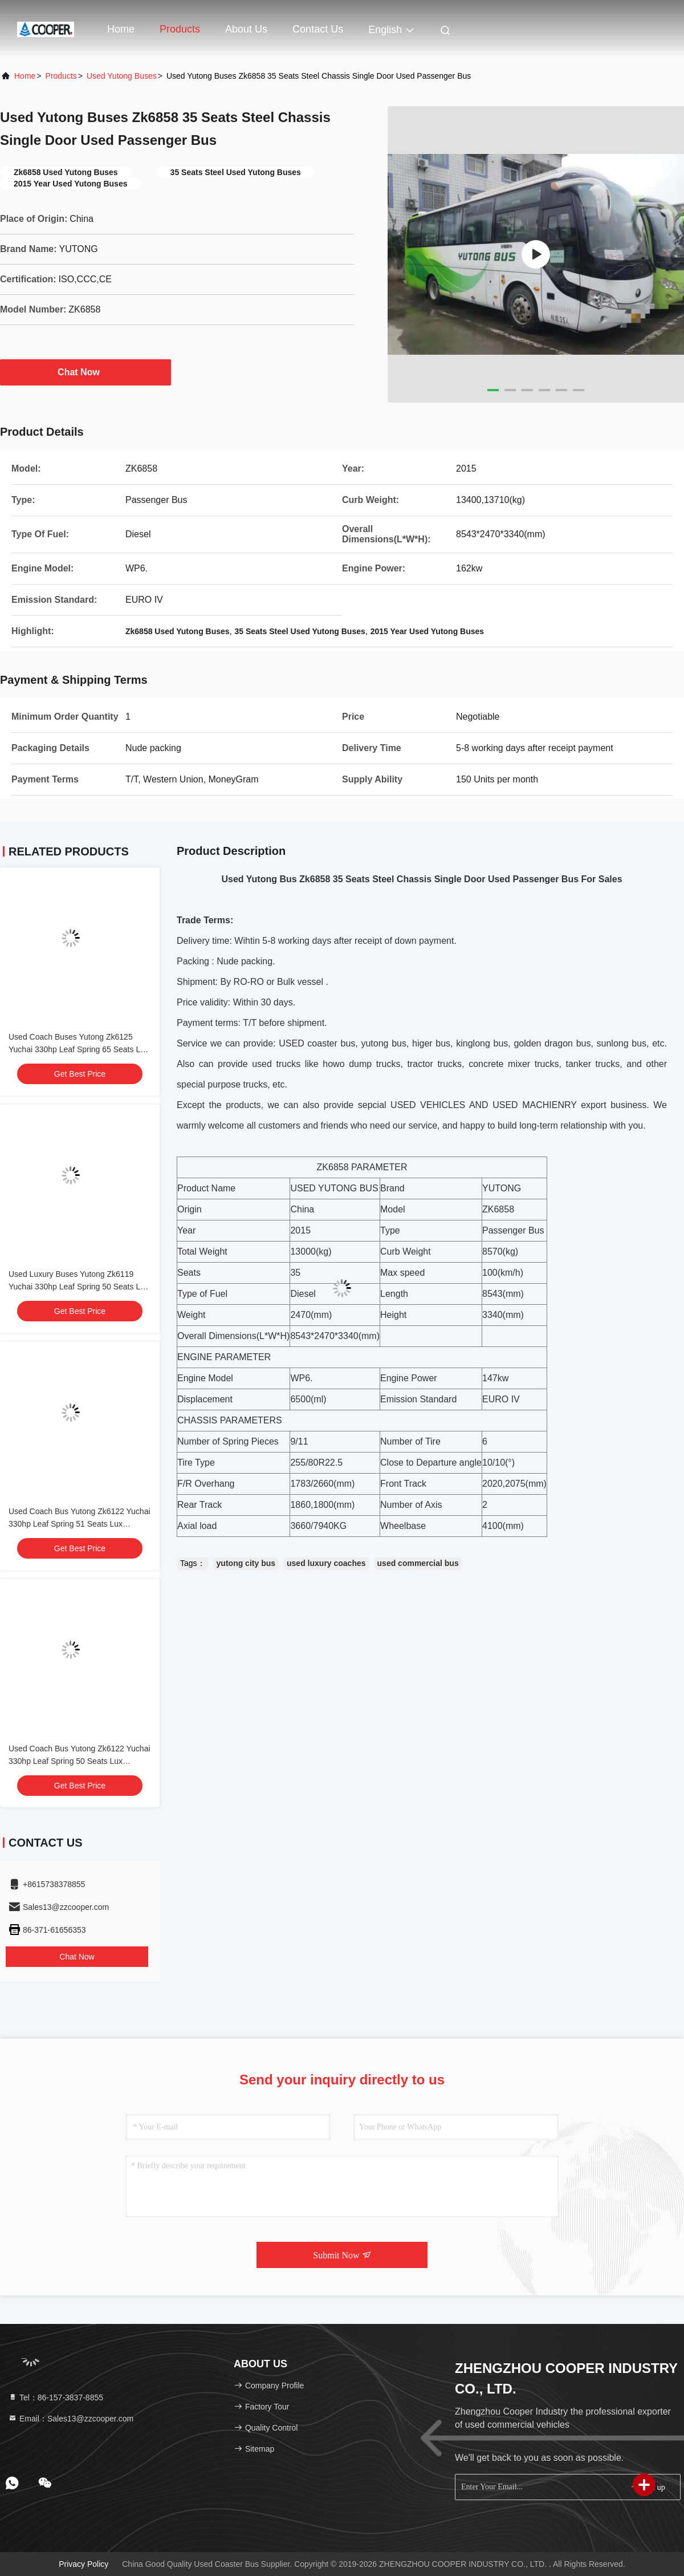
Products (180, 29)
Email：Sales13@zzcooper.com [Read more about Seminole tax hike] (70, 2418)
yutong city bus (246, 1563)
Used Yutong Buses (122, 75)
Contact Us (317, 29)
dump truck (370, 1064)
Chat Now (85, 372)
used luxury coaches (326, 1563)
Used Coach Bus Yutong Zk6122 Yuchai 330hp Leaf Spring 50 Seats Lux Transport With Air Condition (79, 1761)
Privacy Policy (83, 2564)
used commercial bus (418, 1563)
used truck (274, 1064)
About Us (246, 29)
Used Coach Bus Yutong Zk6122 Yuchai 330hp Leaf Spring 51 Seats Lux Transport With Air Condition (79, 1524)
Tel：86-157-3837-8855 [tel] (55, 2397)
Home (121, 29)
